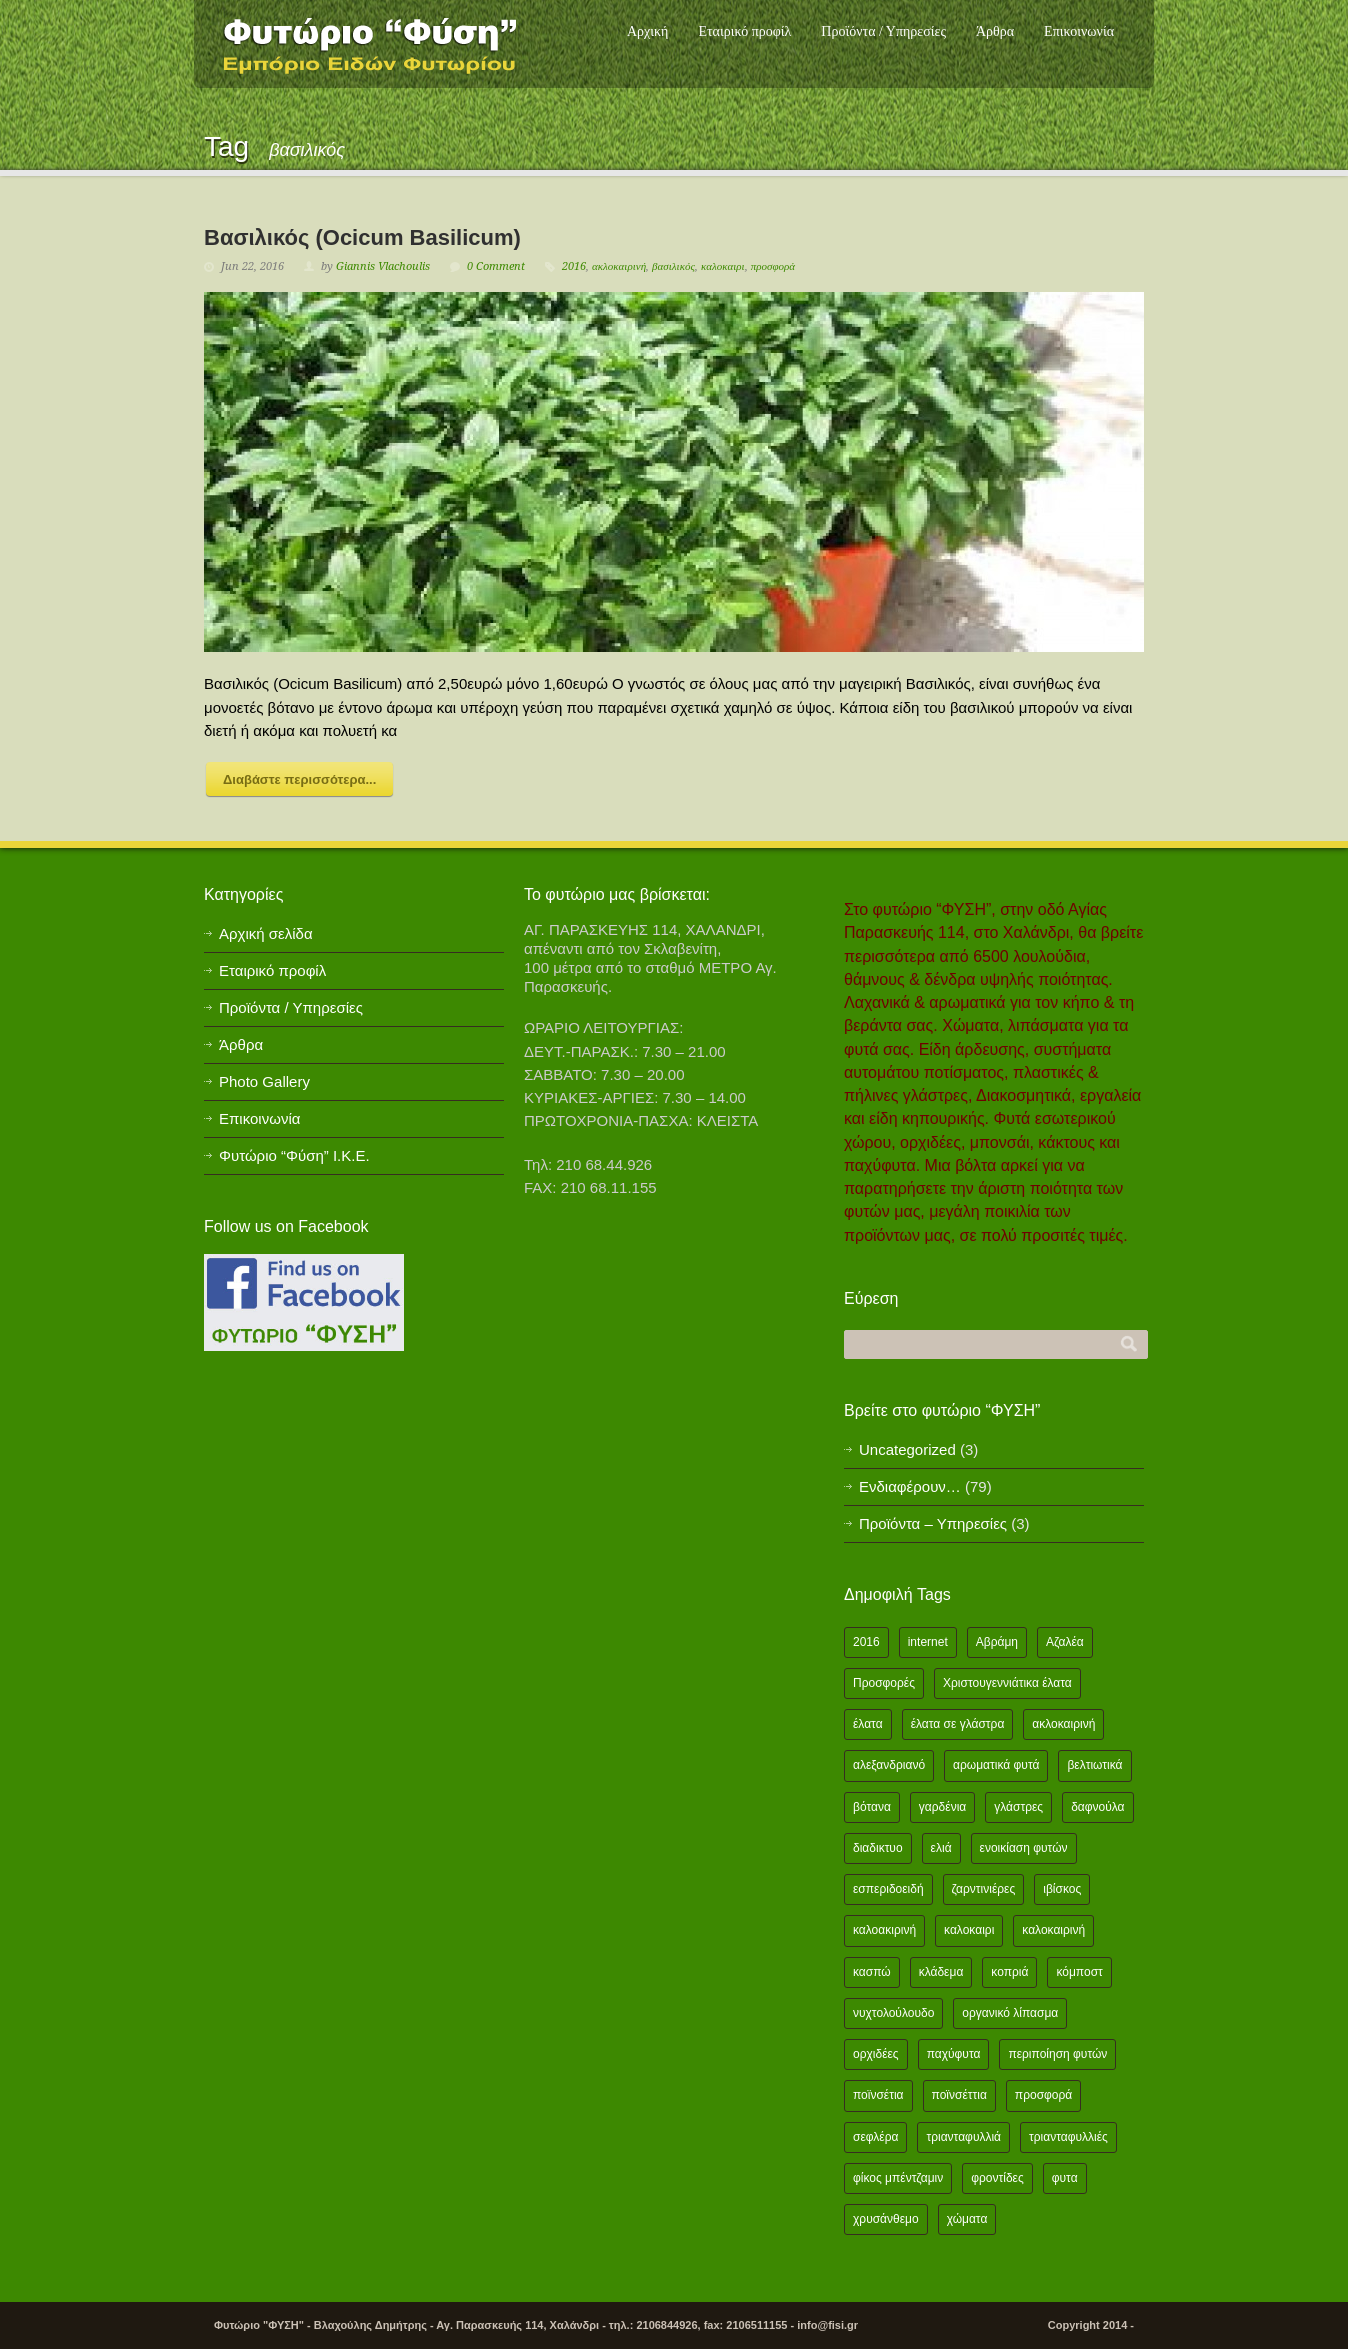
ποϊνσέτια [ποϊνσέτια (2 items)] (878, 2095)
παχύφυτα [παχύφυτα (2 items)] (954, 2054)
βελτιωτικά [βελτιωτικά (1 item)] (1094, 1765)
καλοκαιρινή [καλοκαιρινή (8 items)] (1053, 1930)
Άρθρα (995, 31)
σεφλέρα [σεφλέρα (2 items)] (875, 2137)
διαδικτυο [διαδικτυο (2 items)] (878, 1848)
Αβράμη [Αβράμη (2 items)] (997, 1642)
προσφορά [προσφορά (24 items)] (1043, 2095)
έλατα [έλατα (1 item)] (868, 1724)
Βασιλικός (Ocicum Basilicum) (362, 237)
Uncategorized (907, 1449)
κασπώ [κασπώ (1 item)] (872, 1972)
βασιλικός (673, 266)
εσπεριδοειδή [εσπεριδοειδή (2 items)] (888, 1889)
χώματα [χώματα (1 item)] (967, 2219)
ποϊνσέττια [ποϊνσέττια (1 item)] (959, 2095)
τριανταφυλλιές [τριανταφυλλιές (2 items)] (1068, 2137)
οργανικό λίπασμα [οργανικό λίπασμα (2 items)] (1010, 2013)
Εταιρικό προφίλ (744, 31)
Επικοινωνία (1079, 31)
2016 (574, 266)
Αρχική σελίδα (266, 933)
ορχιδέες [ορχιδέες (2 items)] (876, 2054)
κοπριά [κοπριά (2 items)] (1009, 1972)
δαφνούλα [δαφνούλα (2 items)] (1097, 1807)
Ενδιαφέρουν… (910, 1486)
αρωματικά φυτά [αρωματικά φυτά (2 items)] (996, 1765)
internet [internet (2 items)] (928, 1642)
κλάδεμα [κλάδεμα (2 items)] (941, 1972)
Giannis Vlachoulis (383, 266)
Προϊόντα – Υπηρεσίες (933, 1523)
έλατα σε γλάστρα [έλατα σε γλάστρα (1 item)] (958, 1724)
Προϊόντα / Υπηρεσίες (883, 31)
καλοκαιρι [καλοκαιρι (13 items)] (969, 1930)
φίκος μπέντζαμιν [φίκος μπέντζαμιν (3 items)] (898, 2178)
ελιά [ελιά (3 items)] (941, 1848)
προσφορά (773, 266)
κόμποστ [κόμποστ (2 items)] (1079, 1972)
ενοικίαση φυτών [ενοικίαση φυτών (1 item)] (1024, 1848)
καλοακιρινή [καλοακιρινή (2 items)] (884, 1930)
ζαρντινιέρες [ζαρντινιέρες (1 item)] (984, 1889)
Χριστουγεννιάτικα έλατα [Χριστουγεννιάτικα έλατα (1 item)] (1007, 1683)
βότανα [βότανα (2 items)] (872, 1807)
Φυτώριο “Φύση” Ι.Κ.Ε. (294, 1155)
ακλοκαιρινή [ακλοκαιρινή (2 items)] (1063, 1724)
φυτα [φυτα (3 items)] (1065, 2178)
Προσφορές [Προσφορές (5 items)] (884, 1683)
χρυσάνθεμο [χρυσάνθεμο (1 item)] (886, 2219)
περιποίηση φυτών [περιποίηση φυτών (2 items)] (1057, 2054)
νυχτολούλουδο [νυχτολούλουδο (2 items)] (893, 2013)
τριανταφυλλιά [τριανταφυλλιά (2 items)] (963, 2137)
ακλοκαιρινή (619, 266)
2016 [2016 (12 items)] (866, 1642)
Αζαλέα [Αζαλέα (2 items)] (1065, 1642)
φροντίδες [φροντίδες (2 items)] (997, 2178)
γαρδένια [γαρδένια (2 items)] (942, 1807)
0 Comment (496, 266)
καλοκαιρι (723, 266)
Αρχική (647, 31)
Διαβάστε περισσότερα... (299, 779)
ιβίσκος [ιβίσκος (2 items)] (1062, 1889)
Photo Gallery (264, 1081)
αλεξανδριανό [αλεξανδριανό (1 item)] (889, 1765)
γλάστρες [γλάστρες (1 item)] (1018, 1807)
